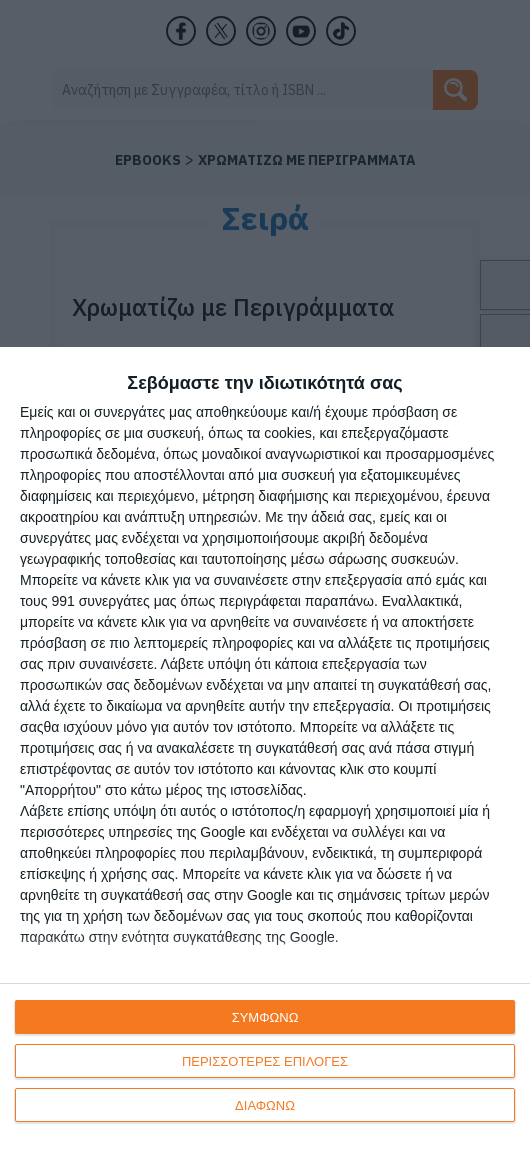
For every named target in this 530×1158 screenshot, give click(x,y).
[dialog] (265, 752)
